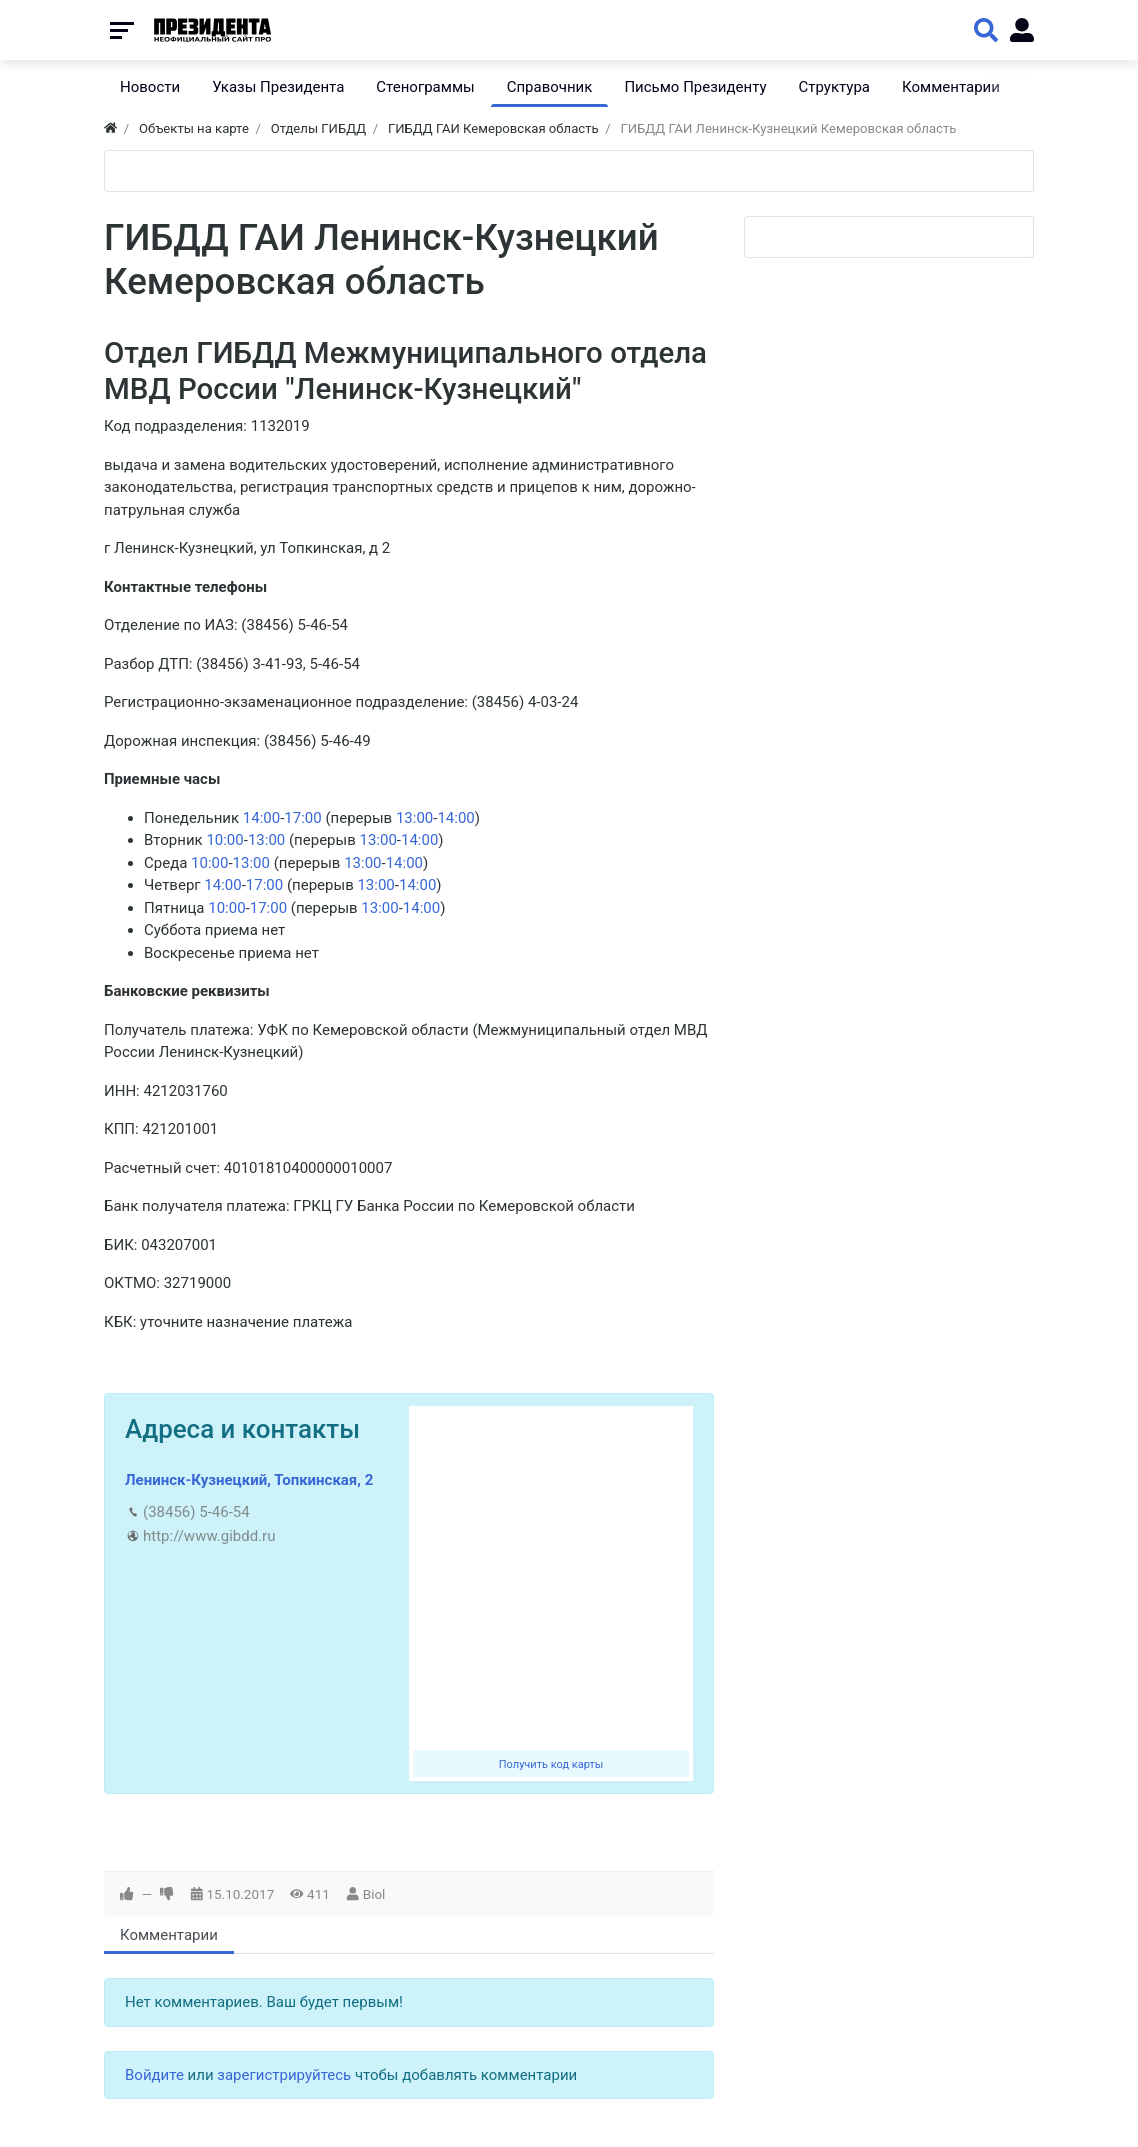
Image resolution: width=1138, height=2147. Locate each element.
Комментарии (169, 1935)
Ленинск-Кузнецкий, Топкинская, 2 (249, 1480)
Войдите (154, 2075)
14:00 (261, 818)
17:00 (302, 818)
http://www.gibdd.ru (209, 1536)
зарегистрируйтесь (284, 2075)
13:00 (414, 818)
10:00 (224, 840)
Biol (374, 1894)
